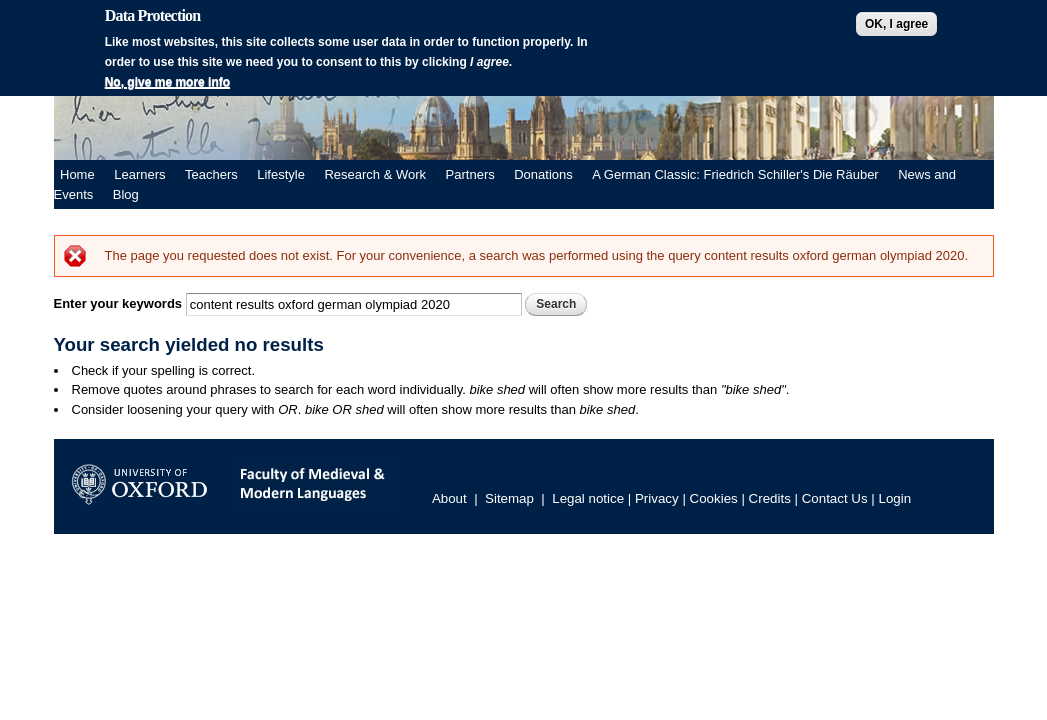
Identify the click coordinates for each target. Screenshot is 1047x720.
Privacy (657, 498)
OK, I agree (896, 24)
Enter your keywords (120, 303)
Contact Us (835, 498)
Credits (770, 498)
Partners (470, 174)
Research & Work (375, 174)
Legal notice (588, 498)
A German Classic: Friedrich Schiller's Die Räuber (735, 174)
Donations (543, 174)
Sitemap (509, 498)
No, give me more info (167, 82)
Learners (139, 174)
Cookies (714, 498)
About (449, 498)
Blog (126, 194)
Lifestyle (281, 174)
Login (895, 498)
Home (77, 174)
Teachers (211, 174)
